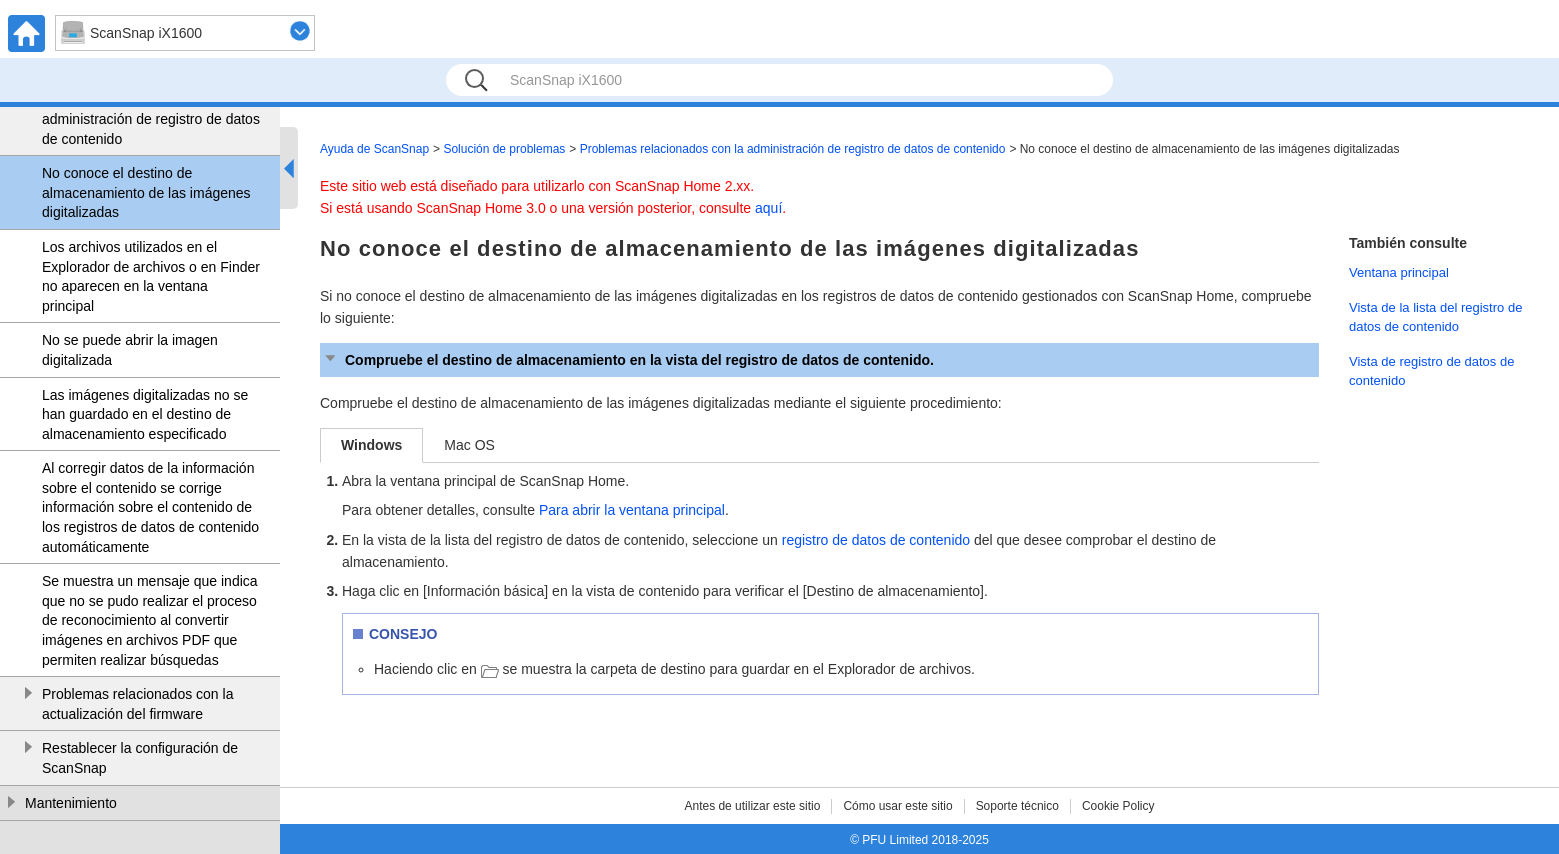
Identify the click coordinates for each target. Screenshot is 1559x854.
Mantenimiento (71, 803)
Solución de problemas (504, 149)
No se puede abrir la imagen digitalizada (130, 350)
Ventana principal (1399, 272)
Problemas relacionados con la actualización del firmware (137, 704)
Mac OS (469, 445)
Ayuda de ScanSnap (374, 149)
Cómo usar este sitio (897, 806)
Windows (371, 445)
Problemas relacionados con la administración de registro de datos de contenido (151, 118)
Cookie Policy (1118, 806)
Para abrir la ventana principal (632, 510)
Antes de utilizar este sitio (752, 806)
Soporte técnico (1017, 806)
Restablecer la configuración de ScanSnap (140, 758)
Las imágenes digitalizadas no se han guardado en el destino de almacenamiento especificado (145, 414)
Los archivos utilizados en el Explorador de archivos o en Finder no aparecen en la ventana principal (151, 276)
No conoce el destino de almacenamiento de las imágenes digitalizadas (146, 192)
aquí (768, 208)
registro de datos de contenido (876, 540)
